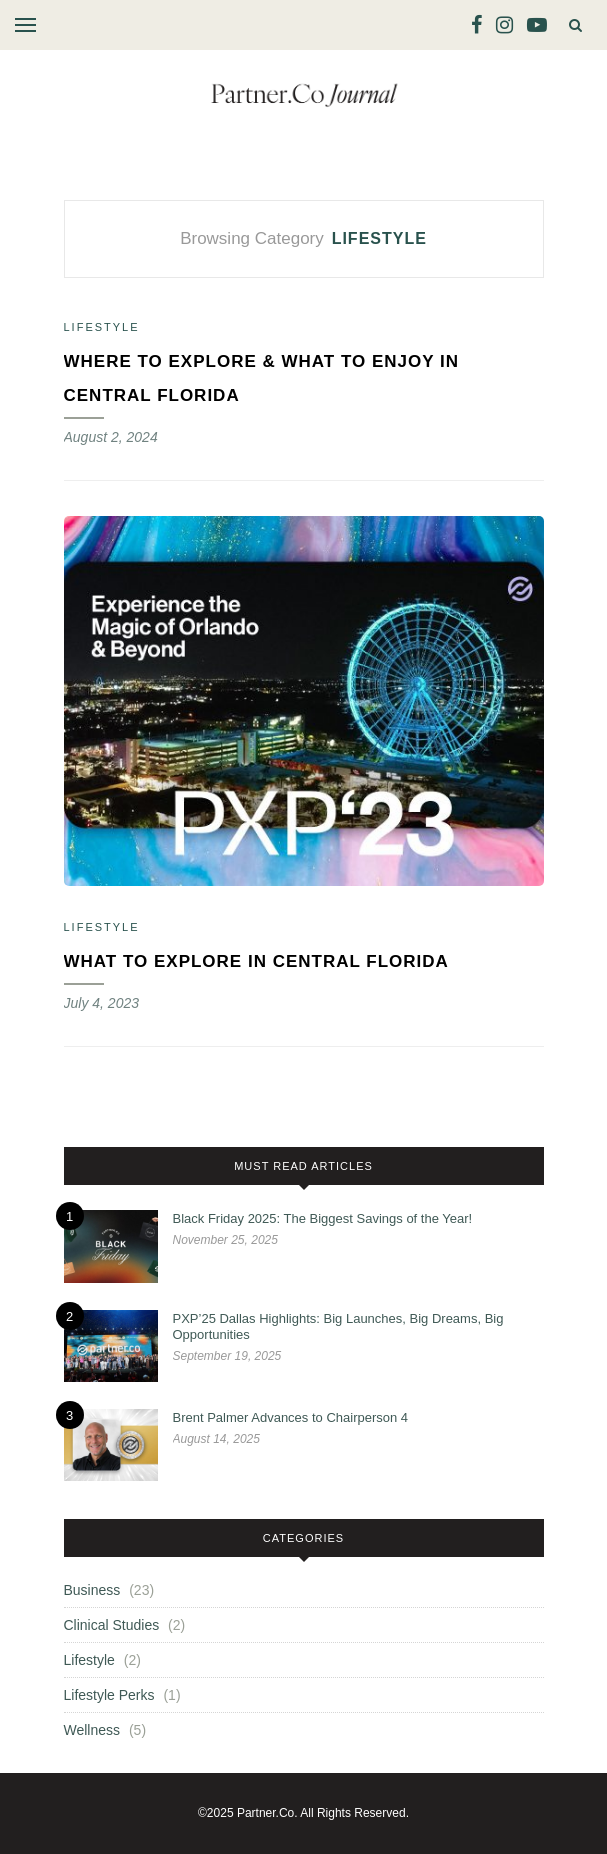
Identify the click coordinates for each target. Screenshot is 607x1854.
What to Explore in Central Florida (256, 961)
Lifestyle (102, 327)
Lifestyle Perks (109, 1695)
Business (92, 1590)
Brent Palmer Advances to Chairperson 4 (291, 1417)
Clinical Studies (112, 1625)
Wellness (92, 1730)
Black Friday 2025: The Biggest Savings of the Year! (323, 1218)
